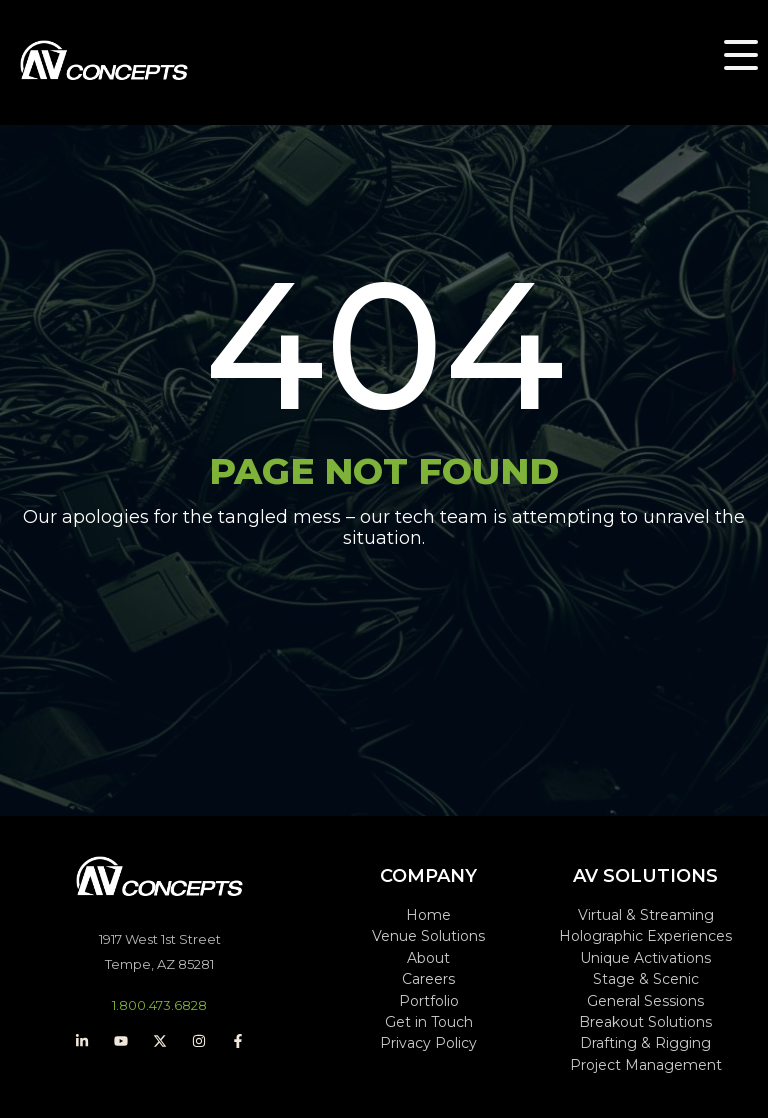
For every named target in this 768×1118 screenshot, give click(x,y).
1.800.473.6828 (159, 1005)
